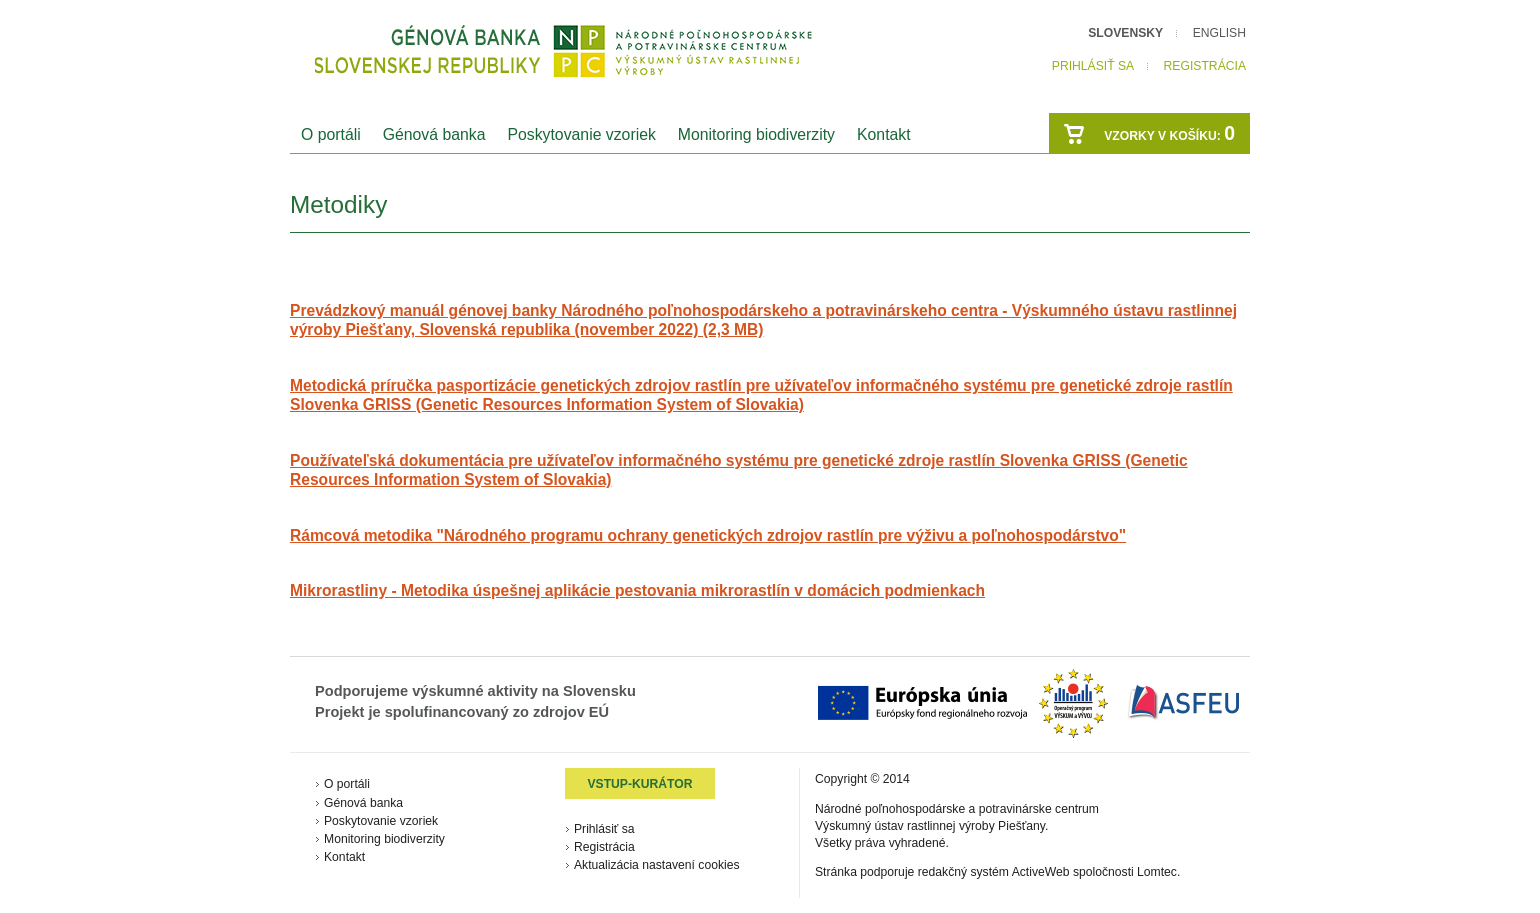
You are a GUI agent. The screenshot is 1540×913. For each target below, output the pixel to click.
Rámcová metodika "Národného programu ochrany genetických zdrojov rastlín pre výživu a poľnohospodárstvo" (708, 535)
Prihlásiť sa (1093, 66)
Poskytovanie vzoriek (581, 134)
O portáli (331, 134)
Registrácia (1205, 66)
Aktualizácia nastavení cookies (657, 865)
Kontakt (884, 134)
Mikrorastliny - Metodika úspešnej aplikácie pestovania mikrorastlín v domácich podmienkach (637, 590)
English (1219, 33)
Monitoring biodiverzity (756, 134)
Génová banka (434, 134)
